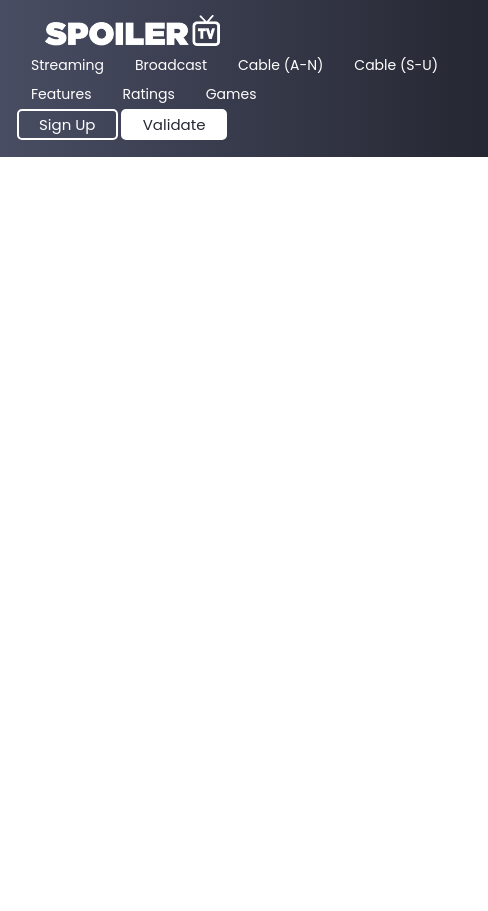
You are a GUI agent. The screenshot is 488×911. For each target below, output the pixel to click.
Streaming (67, 65)
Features (61, 94)
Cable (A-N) (280, 65)
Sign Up (67, 124)
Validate (174, 124)
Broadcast (171, 65)
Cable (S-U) (396, 65)
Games (231, 94)
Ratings (148, 94)
